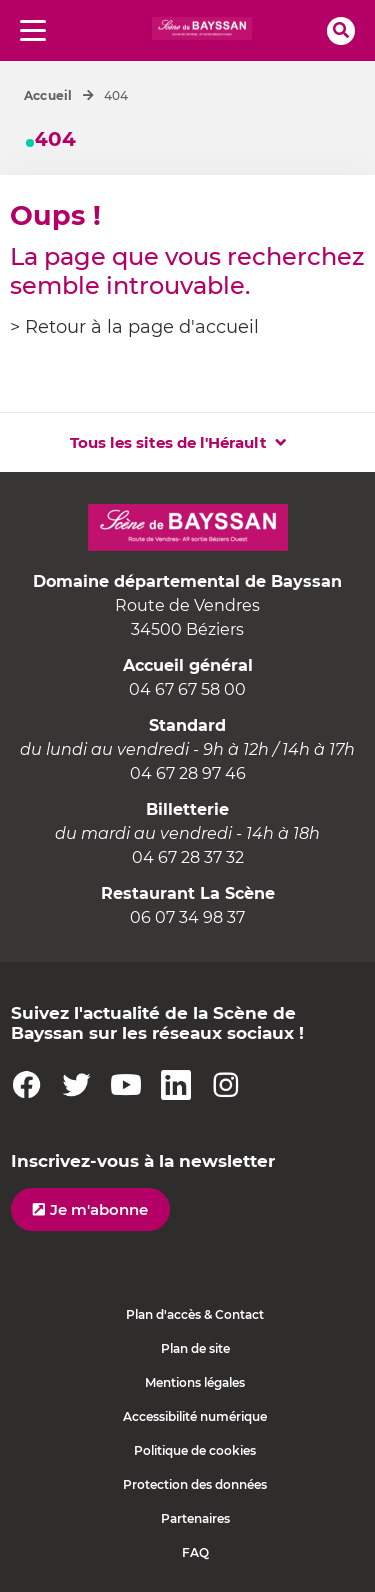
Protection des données (195, 1484)
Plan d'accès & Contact (195, 1314)
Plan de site (195, 1348)
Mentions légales (195, 1382)
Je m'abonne (99, 1209)
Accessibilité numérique (195, 1416)
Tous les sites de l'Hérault (168, 442)
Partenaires (195, 1518)
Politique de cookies (195, 1450)
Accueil (48, 95)
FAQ (195, 1552)
